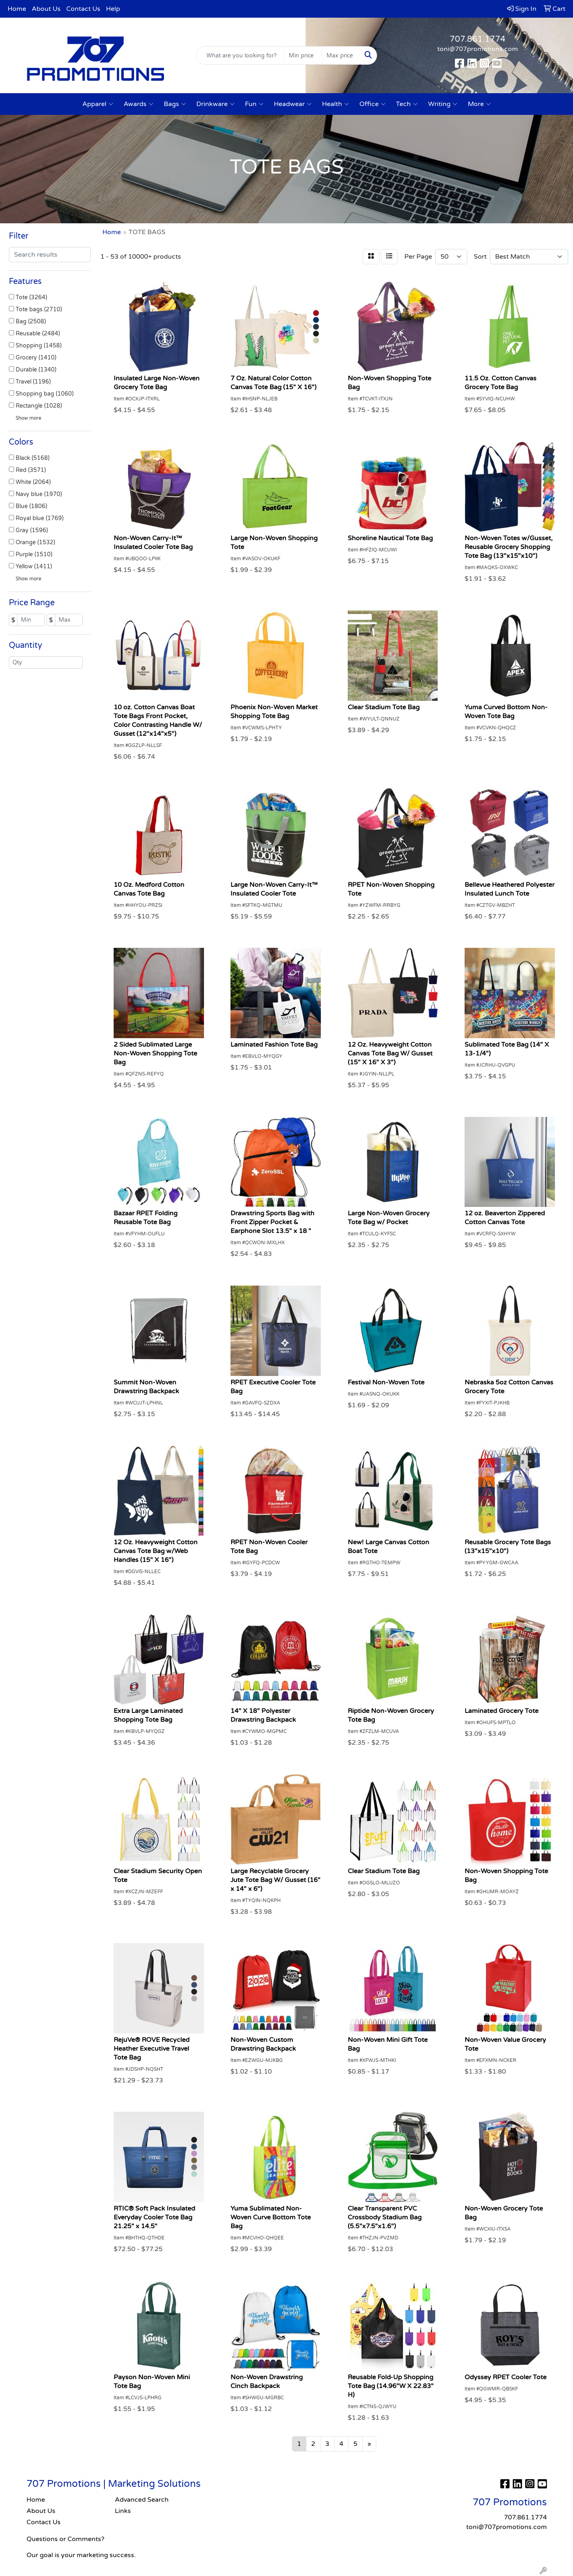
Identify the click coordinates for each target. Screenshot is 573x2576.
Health (335, 104)
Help (113, 9)
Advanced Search (142, 2500)
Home (17, 9)
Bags (175, 104)
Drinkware (215, 104)
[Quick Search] (240, 55)
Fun (254, 104)
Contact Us (83, 9)
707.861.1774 (478, 39)
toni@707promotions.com (477, 49)
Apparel (97, 104)
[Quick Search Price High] (341, 55)
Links (123, 2511)
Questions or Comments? (65, 2539)
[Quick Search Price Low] (303, 55)
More (479, 104)
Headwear (293, 104)
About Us (46, 9)
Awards (138, 104)
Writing (442, 104)
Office (372, 104)
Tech (407, 104)
